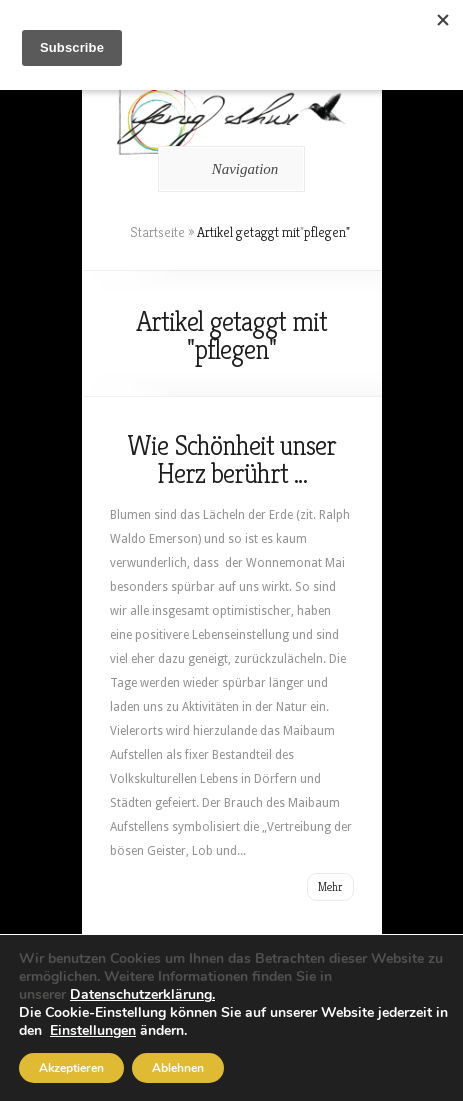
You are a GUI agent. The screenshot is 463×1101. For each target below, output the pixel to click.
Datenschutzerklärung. (142, 994)
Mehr (330, 886)
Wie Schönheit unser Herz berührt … (231, 459)
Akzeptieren (71, 1068)
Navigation (228, 169)
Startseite (157, 232)
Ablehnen (178, 1068)
